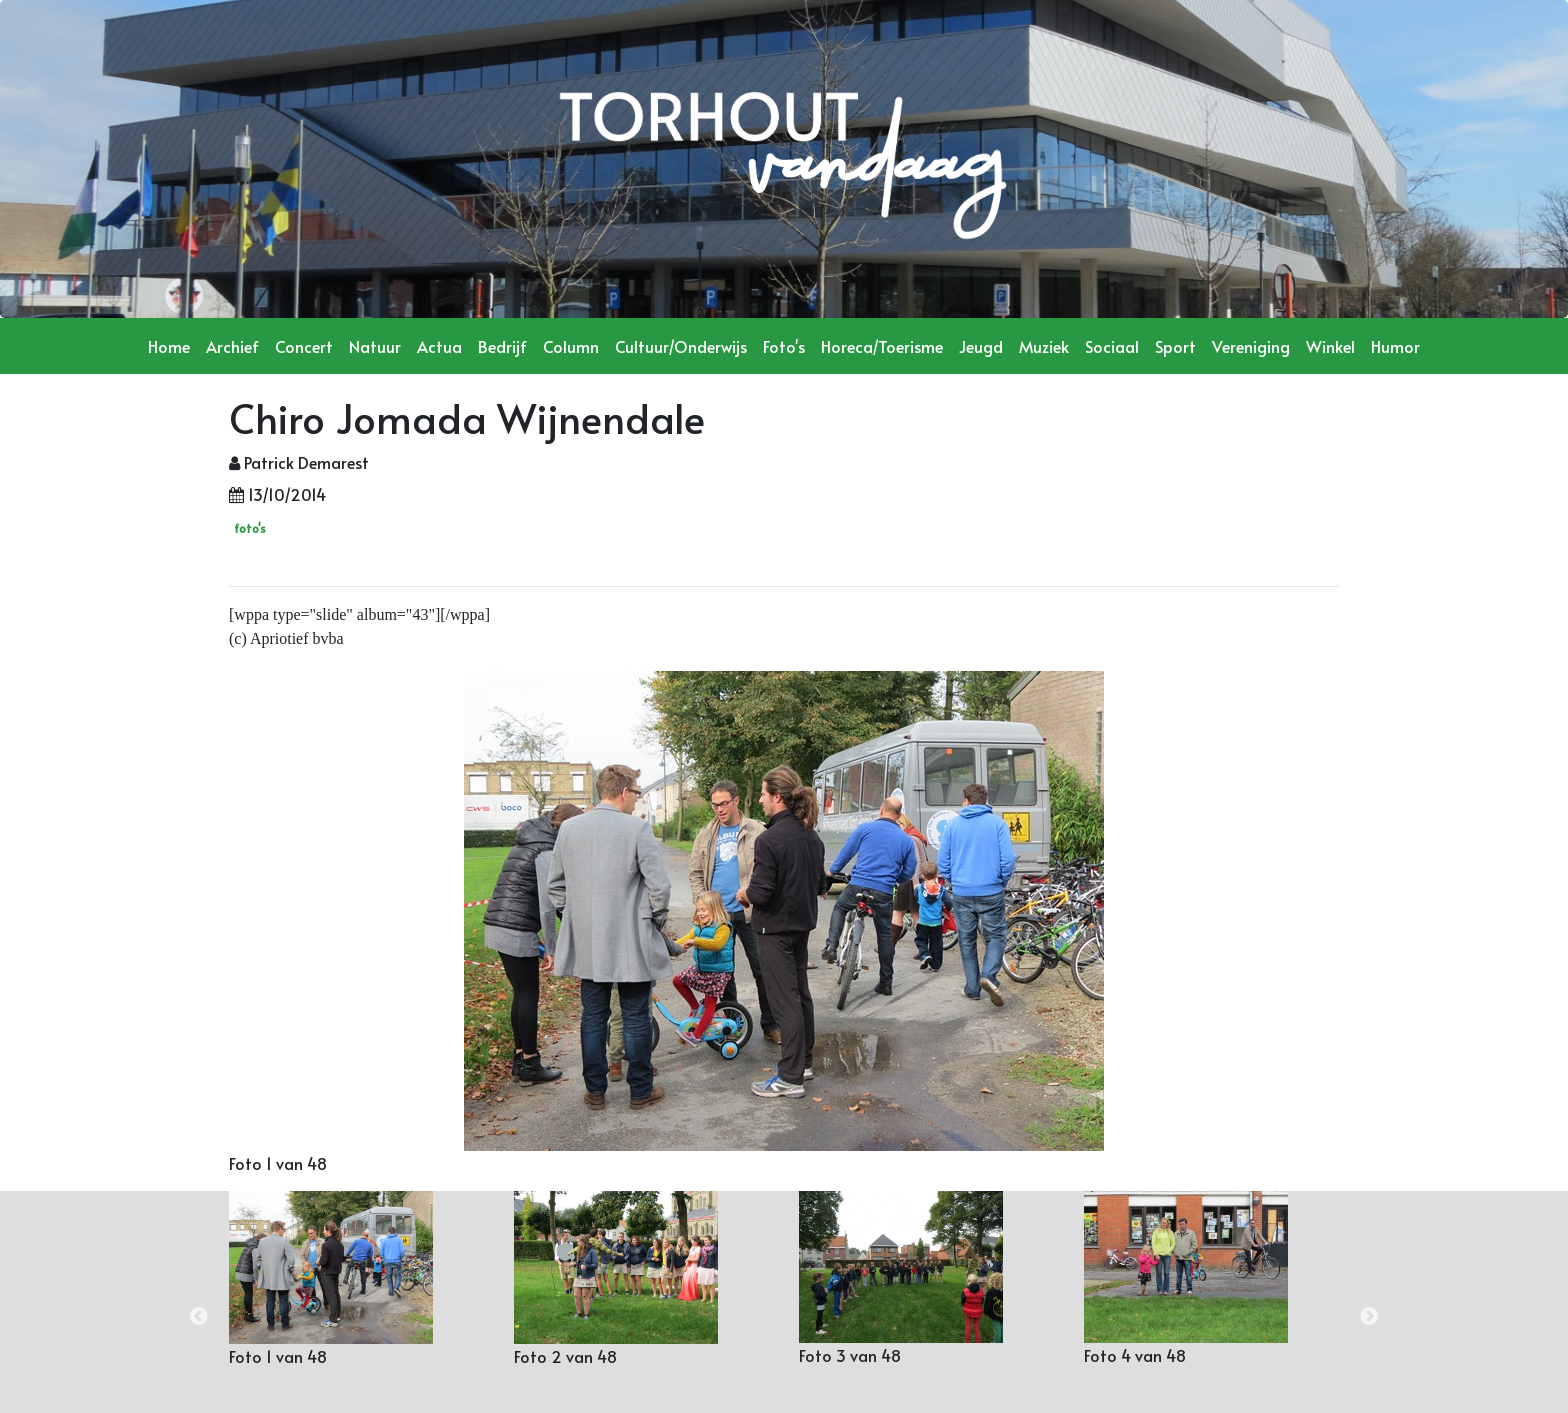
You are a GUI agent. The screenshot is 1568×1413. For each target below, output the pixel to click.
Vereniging (1251, 346)
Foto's (784, 346)
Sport (1175, 346)
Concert (304, 346)
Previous (199, 1317)
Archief (232, 346)
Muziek (1044, 346)
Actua (439, 346)
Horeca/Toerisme (882, 346)
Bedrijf (502, 346)
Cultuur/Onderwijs (681, 346)
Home (169, 346)
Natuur (375, 346)
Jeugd (981, 346)
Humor (1395, 346)
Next (1369, 1317)
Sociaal (1112, 346)
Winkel (1330, 346)
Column (571, 346)
